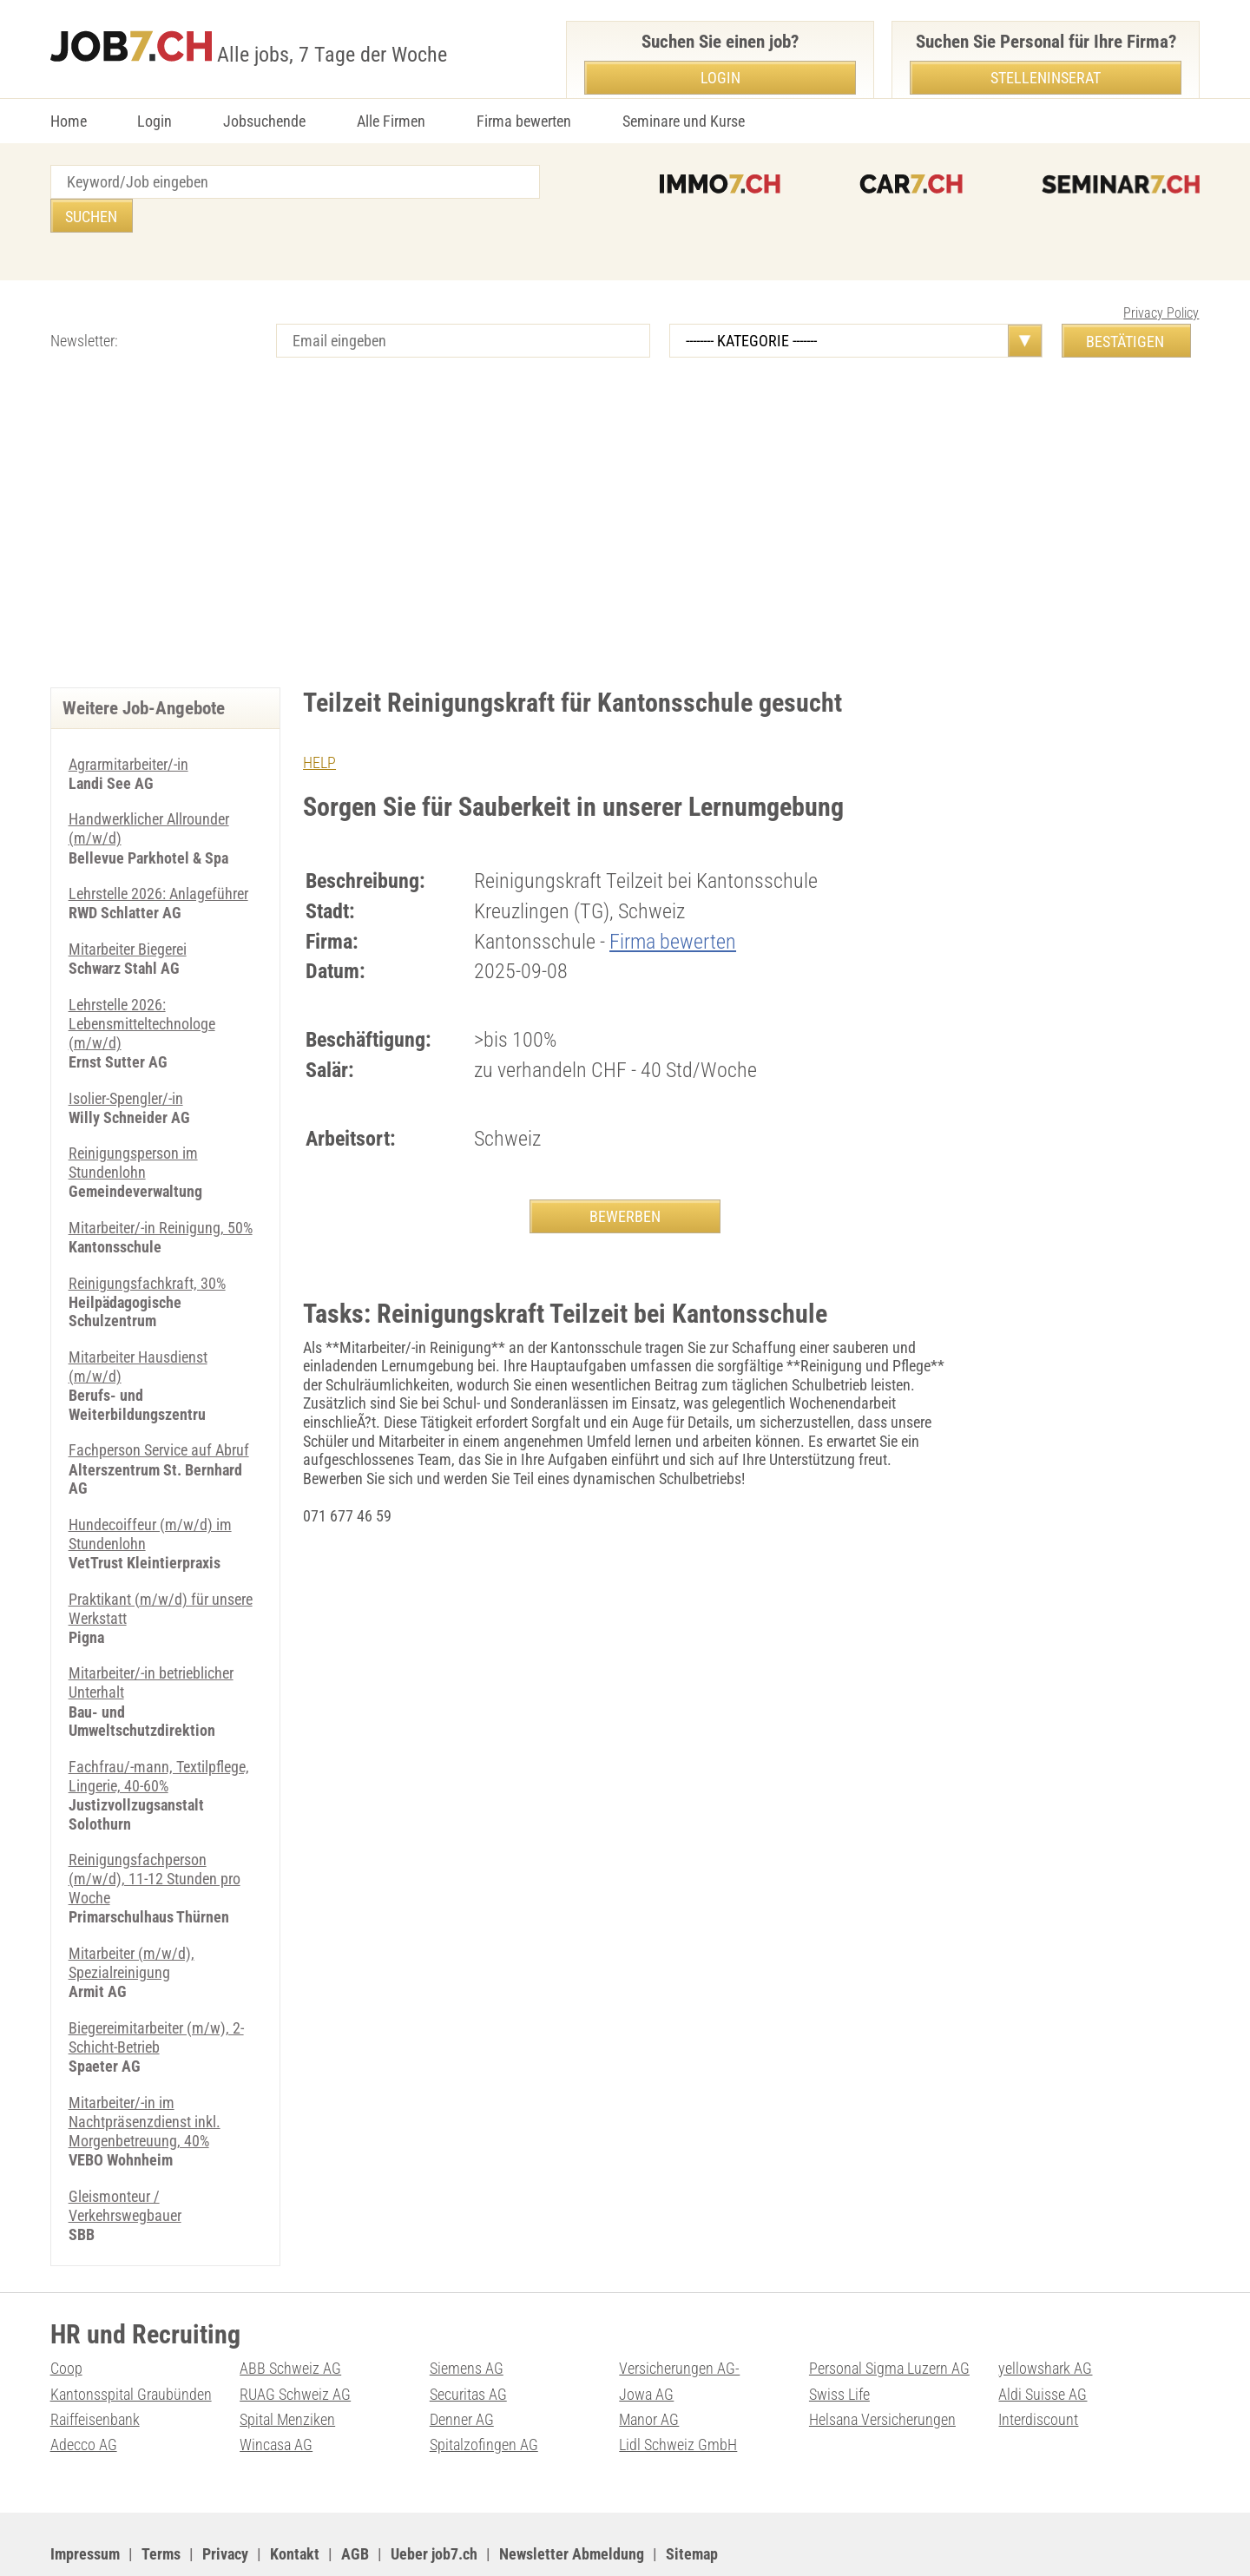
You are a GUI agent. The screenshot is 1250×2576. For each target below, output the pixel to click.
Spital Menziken (287, 2368)
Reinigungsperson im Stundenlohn (133, 1125)
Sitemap (692, 2502)
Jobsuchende (264, 121)
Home (68, 121)
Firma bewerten (524, 121)
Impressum (85, 2502)
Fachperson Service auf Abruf (159, 1410)
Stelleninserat (1045, 78)
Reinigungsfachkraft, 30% (147, 1244)
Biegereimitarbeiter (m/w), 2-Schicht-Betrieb (156, 1990)
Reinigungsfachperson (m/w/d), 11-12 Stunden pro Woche (154, 1834)
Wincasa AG (276, 2393)
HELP (319, 729)
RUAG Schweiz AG (295, 2343)
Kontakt (294, 2502)
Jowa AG (646, 2343)
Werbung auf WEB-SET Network (401, 2541)
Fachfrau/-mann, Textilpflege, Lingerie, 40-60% (159, 1732)
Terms (161, 2502)
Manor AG (649, 2368)
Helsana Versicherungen (882, 2368)
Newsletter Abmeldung (571, 2502)
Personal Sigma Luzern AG (889, 2319)
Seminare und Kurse (683, 121)
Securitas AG (468, 2343)
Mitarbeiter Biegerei (128, 913)
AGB (355, 2502)
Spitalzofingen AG (484, 2393)
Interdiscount (1038, 2368)
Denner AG (462, 2368)
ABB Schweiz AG (290, 2319)
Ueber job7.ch (434, 2502)
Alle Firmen (391, 121)
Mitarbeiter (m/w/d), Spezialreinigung (131, 1916)
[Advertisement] (625, 506)
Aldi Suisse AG (1042, 2343)
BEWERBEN (625, 1182)
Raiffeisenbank (95, 2368)
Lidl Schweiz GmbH (678, 2393)
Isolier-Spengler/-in (126, 1060)
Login (154, 121)
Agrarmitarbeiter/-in (128, 730)
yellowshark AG (1045, 2319)
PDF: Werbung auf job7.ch (568, 2541)
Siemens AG (466, 2319)
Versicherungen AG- (679, 2319)
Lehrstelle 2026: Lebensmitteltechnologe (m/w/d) (142, 987)
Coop (66, 2319)
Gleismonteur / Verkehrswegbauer (125, 2156)
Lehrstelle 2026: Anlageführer (158, 859)
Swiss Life (839, 2343)
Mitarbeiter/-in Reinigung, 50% (161, 1189)
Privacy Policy (1161, 279)
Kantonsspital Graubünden (131, 2343)
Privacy (225, 2502)
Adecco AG (83, 2393)
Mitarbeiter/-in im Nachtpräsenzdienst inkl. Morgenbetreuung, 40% (144, 2073)
